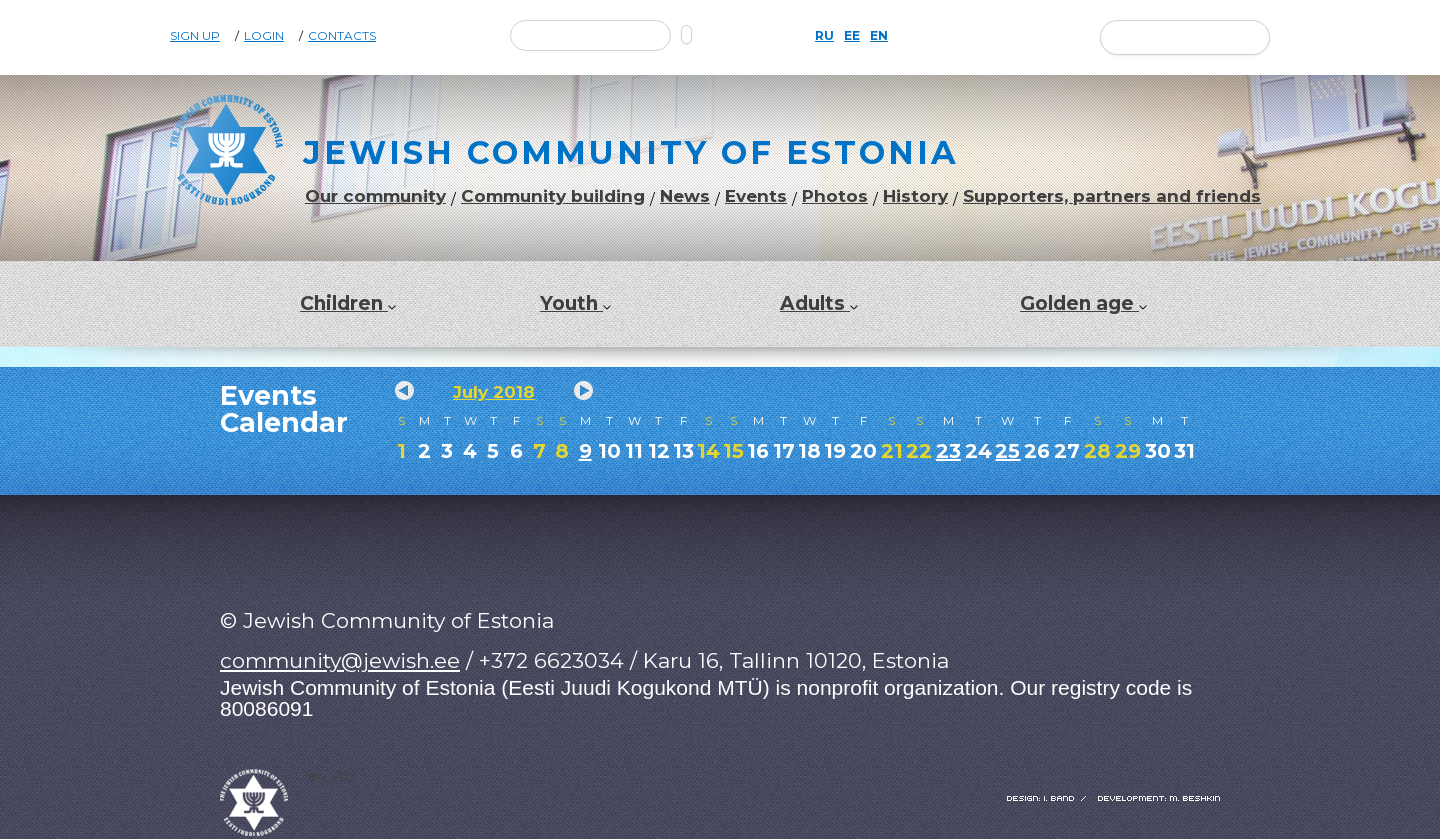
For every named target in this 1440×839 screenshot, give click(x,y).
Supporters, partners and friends (1112, 196)
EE (852, 36)
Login (264, 36)
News (685, 196)
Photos (835, 196)
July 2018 (494, 392)
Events (756, 196)
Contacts (342, 36)
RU (824, 36)
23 (948, 451)
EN (879, 36)
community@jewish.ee (340, 660)
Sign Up (195, 36)
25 (1007, 451)
